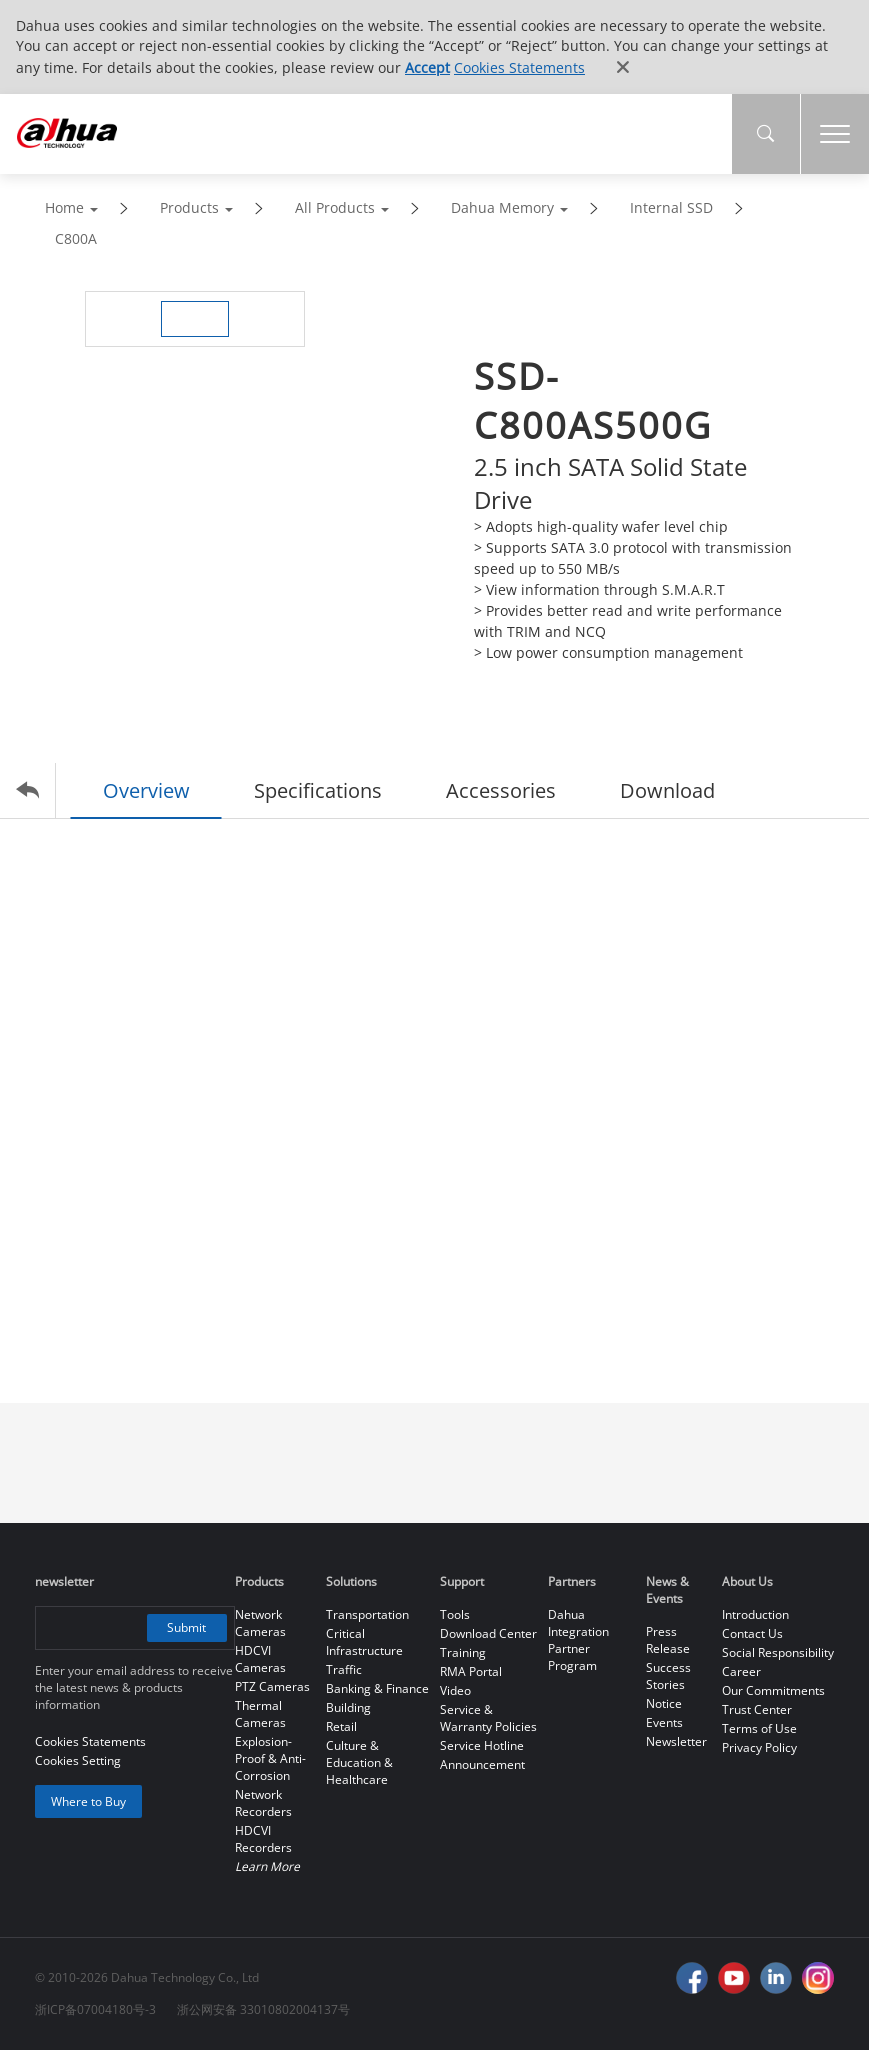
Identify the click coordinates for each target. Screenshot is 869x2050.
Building (348, 1707)
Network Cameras (260, 1623)
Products (189, 207)
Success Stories (668, 1676)
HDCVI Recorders (263, 1839)
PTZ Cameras (272, 1686)
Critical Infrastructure (364, 1642)
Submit (186, 1627)
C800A (76, 238)
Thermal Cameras (260, 1714)
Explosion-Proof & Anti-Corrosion (270, 1758)
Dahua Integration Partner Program (578, 1640)
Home (64, 207)
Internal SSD (671, 207)
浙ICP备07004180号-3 (95, 2009)
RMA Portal (471, 1671)
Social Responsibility (778, 1652)
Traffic (344, 1669)
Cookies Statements (519, 67)
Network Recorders (263, 1803)
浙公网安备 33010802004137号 (263, 2009)
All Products (335, 207)
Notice (664, 1703)
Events (664, 1722)
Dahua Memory (502, 207)
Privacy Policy (759, 1747)
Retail (341, 1726)
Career (741, 1671)
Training (463, 1652)
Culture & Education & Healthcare (359, 1762)
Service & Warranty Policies (488, 1718)
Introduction (755, 1614)
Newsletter (676, 1741)
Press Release (668, 1640)
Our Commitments (773, 1690)
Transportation (367, 1614)
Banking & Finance (377, 1688)
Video (455, 1690)
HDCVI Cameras (260, 1659)
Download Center (488, 1633)
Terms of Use (759, 1728)
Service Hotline (482, 1745)
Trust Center (757, 1709)
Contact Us (752, 1633)
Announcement (482, 1764)
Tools (455, 1614)
